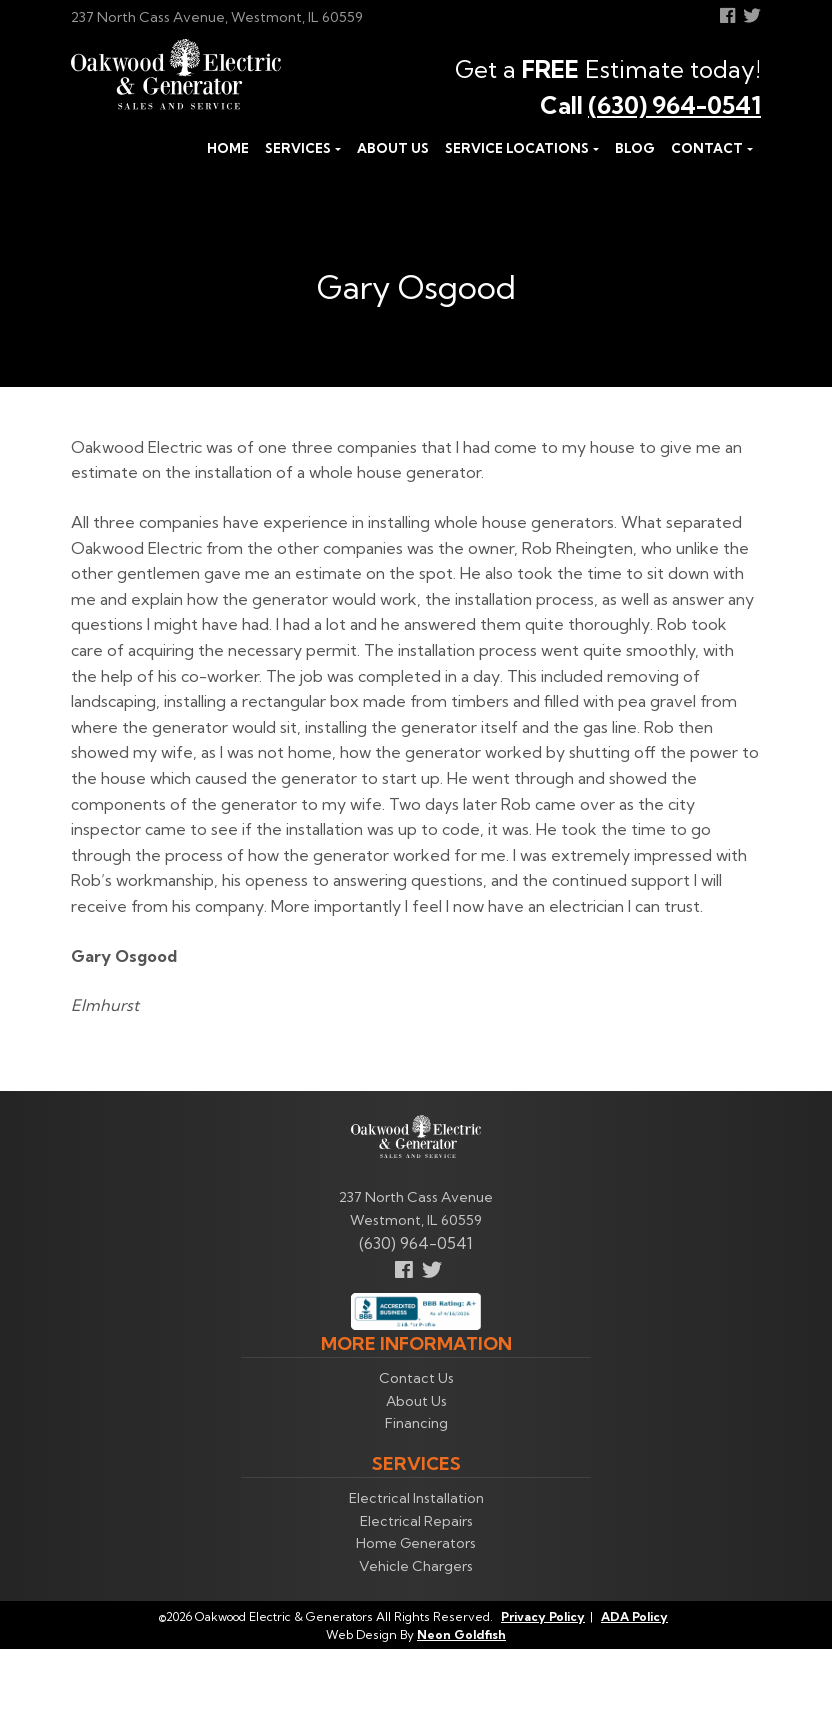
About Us (393, 148)
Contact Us (416, 1378)
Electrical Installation (416, 1498)
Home (228, 148)
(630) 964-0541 (674, 105)
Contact (707, 148)
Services (298, 148)
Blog (635, 148)
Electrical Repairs (416, 1521)
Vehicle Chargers (416, 1566)
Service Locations (517, 148)
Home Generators (416, 1543)
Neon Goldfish (461, 1634)
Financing (416, 1423)
